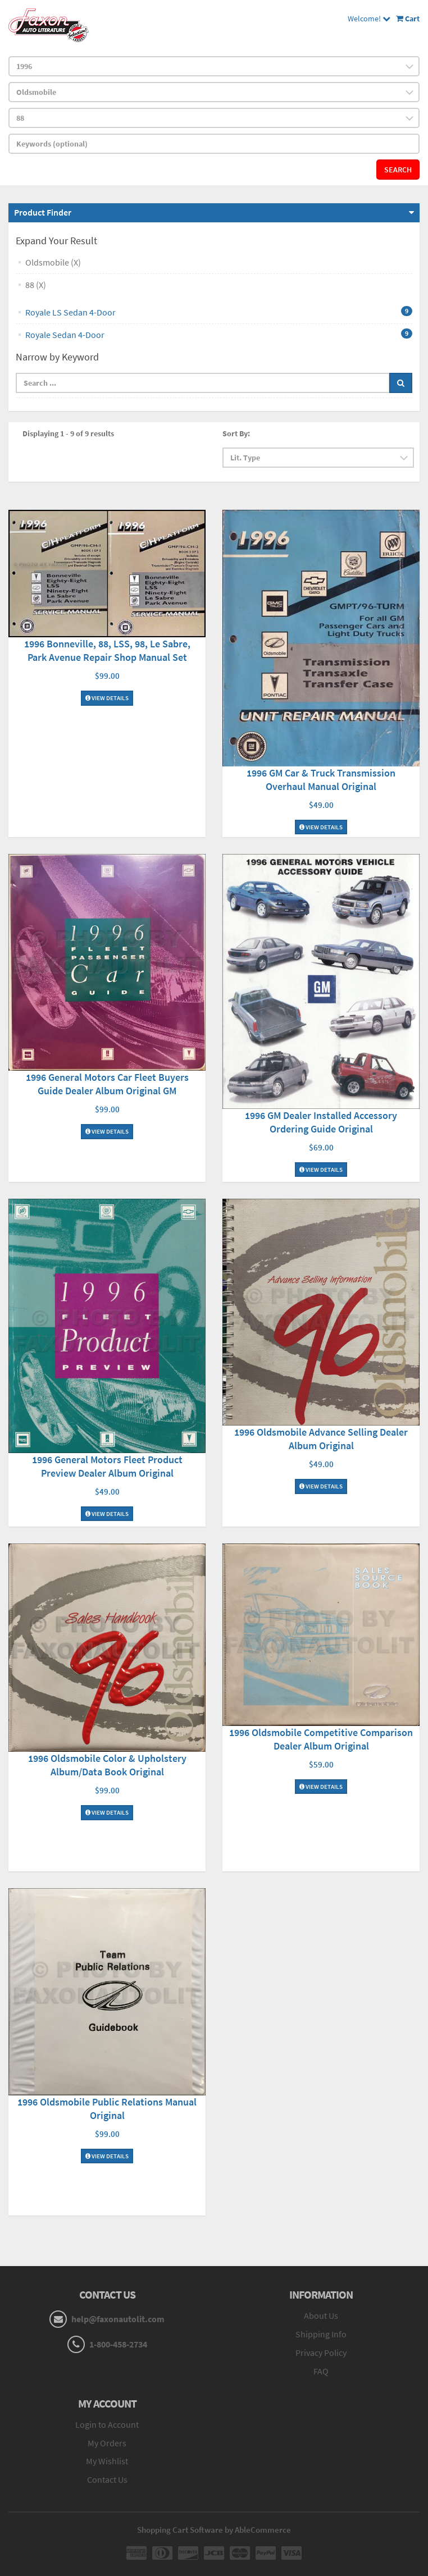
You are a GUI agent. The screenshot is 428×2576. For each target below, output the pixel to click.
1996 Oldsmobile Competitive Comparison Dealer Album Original (321, 1739)
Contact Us (107, 2479)
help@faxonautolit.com (118, 2318)
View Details (107, 698)
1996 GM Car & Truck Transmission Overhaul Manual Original (321, 779)
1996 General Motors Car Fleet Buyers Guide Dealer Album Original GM (107, 1084)
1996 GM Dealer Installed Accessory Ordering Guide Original (321, 1122)
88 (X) (35, 284)
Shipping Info (321, 2334)
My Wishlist (107, 2461)
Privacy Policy (321, 2352)
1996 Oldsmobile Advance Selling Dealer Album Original (321, 1439)
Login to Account (107, 2424)
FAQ (321, 2371)
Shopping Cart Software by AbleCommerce (214, 2529)
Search (398, 170)
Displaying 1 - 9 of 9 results (68, 433)
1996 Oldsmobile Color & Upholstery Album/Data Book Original (107, 1765)
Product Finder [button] (42, 212)
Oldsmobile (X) (53, 262)
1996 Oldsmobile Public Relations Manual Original (107, 2108)
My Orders (107, 2443)
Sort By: (236, 433)
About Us (321, 2315)
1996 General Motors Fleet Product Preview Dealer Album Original (107, 1466)
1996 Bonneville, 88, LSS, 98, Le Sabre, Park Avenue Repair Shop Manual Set (107, 650)
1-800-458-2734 (118, 2344)
